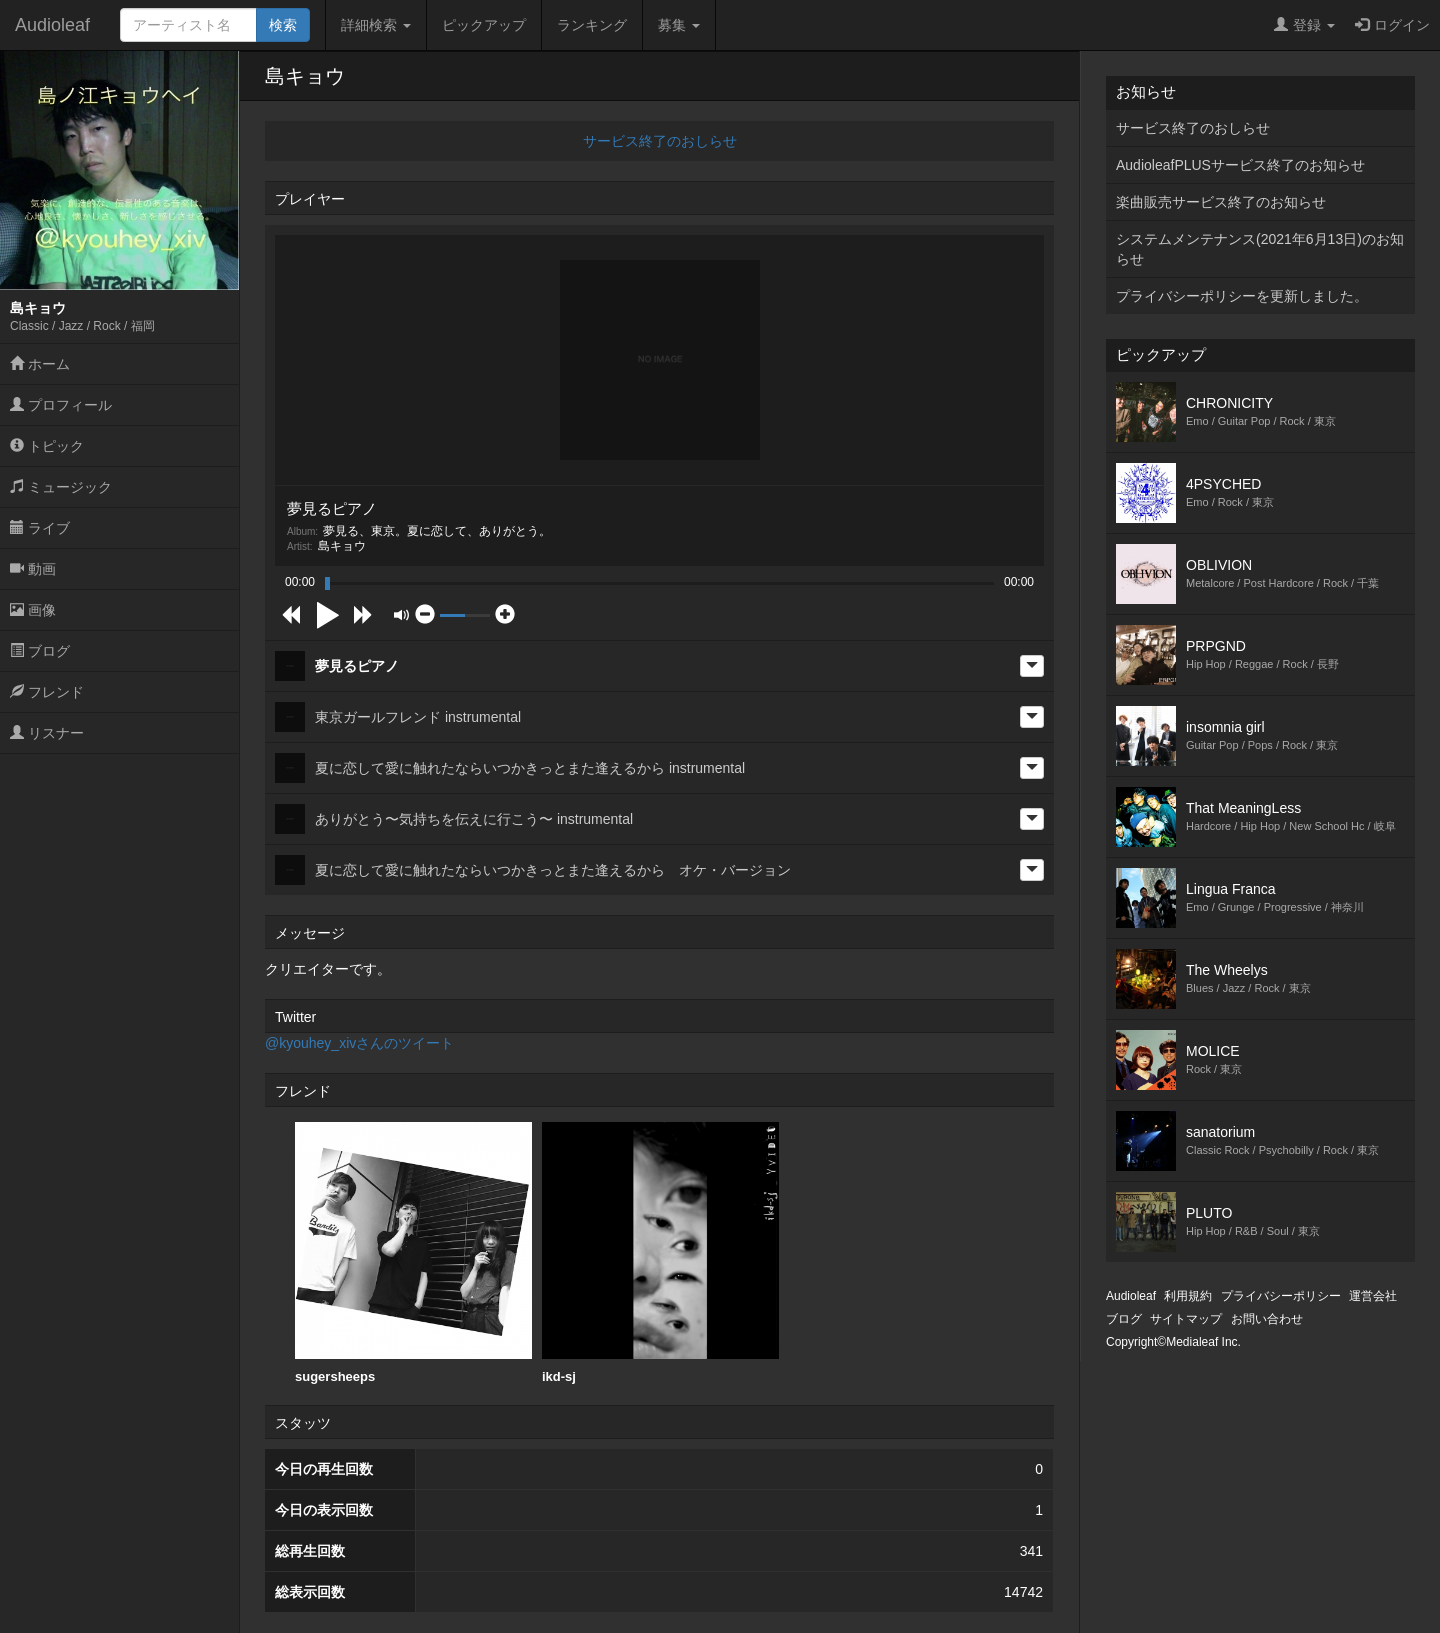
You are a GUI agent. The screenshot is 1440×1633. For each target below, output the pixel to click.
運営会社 (1373, 1296)
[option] (413, 1253)
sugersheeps (413, 1253)
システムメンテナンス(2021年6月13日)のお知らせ (1260, 249)
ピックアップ (484, 25)
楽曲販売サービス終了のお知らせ (1221, 202)
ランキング (592, 25)
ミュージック (61, 487)
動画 (33, 569)
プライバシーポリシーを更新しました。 (1242, 296)
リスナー (47, 733)
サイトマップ (1186, 1319)
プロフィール (61, 405)
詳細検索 (376, 25)
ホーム (40, 364)
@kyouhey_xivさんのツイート (359, 1043)
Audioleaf (52, 25)
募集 (679, 25)
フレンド (47, 692)
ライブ (40, 528)
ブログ (40, 651)
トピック (47, 446)
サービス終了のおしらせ (660, 141)
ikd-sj (660, 1253)
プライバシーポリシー (1281, 1296)
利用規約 (1188, 1296)
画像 (33, 610)
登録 (1304, 25)
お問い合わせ (1267, 1319)
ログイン (1392, 25)
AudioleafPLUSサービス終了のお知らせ (1240, 165)
